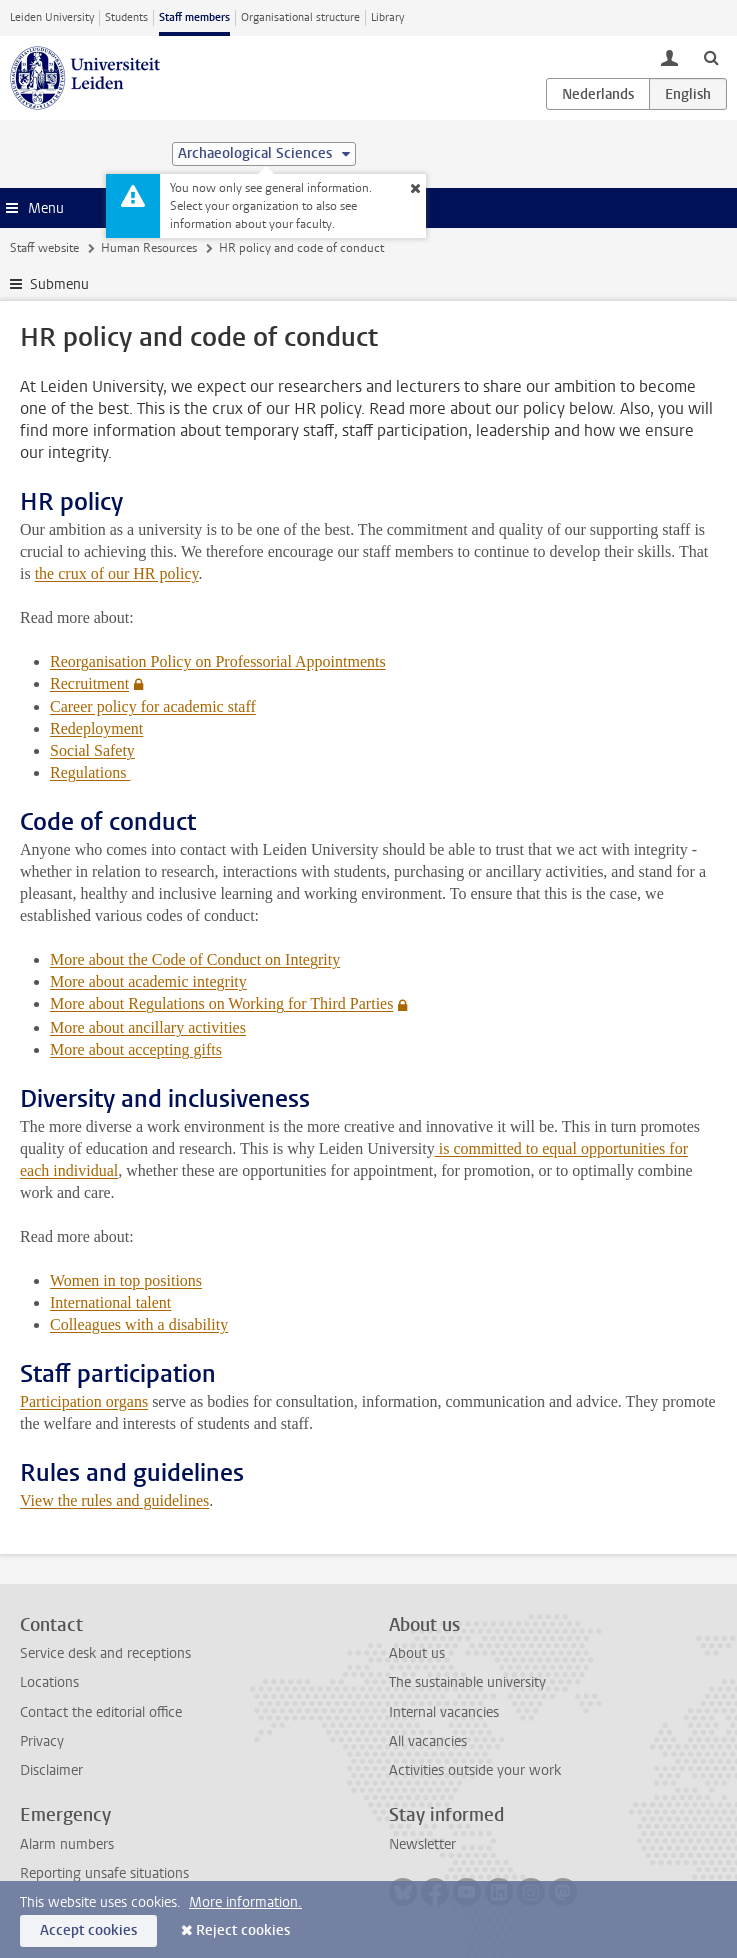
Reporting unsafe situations (104, 1873)
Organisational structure (300, 17)
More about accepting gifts (136, 1049)
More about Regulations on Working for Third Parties (221, 1003)
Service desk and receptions (105, 1653)
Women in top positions (126, 1280)
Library (387, 17)
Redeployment (96, 728)
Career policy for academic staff (153, 706)
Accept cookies (88, 1930)
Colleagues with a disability (139, 1324)
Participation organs (84, 1401)
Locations (49, 1682)
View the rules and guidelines (114, 1500)
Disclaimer (51, 1770)
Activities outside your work (475, 1770)
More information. (245, 1902)
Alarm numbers (67, 1844)
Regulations (90, 772)
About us (417, 1653)
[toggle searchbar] (711, 57)
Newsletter (422, 1844)
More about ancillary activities (148, 1027)
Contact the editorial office (101, 1712)
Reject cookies (243, 1930)
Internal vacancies (444, 1712)
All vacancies (428, 1741)
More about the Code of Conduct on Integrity (195, 959)
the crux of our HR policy (117, 573)
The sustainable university (467, 1682)
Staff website (44, 248)
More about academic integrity (148, 981)
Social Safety (92, 750)
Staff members (194, 17)
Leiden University (52, 17)
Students (126, 17)
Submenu (59, 284)
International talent (110, 1302)
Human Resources (149, 248)
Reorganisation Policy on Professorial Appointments (218, 661)
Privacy (42, 1741)
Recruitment (89, 683)
